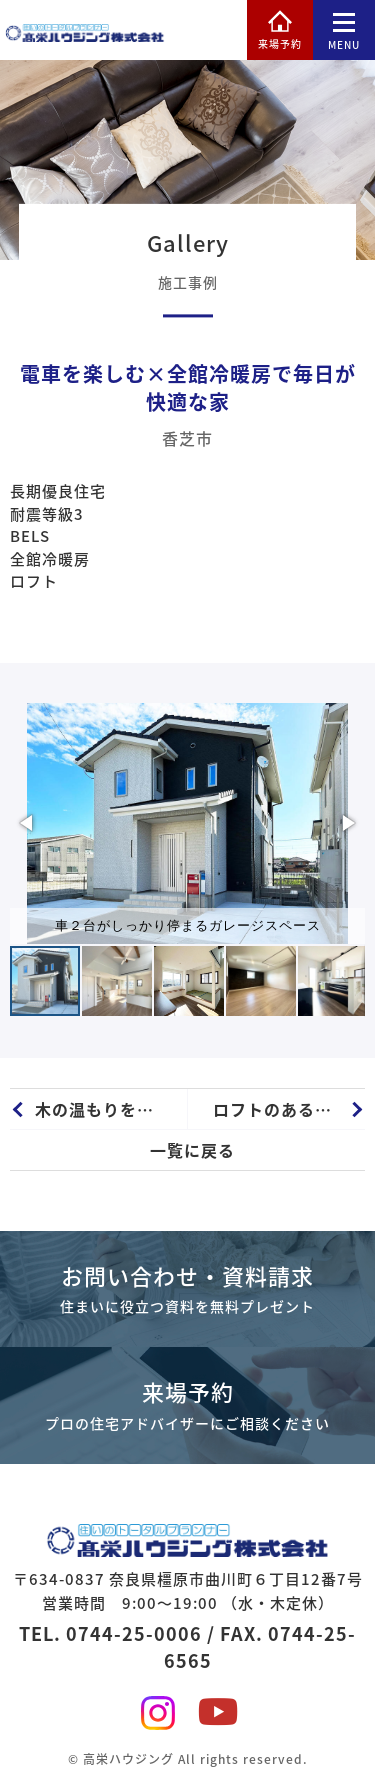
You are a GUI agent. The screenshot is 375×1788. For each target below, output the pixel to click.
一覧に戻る (192, 1150)
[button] (28, 823)
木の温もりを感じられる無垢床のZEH (111, 1109)
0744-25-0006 (134, 1633)
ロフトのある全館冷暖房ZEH (289, 1109)
